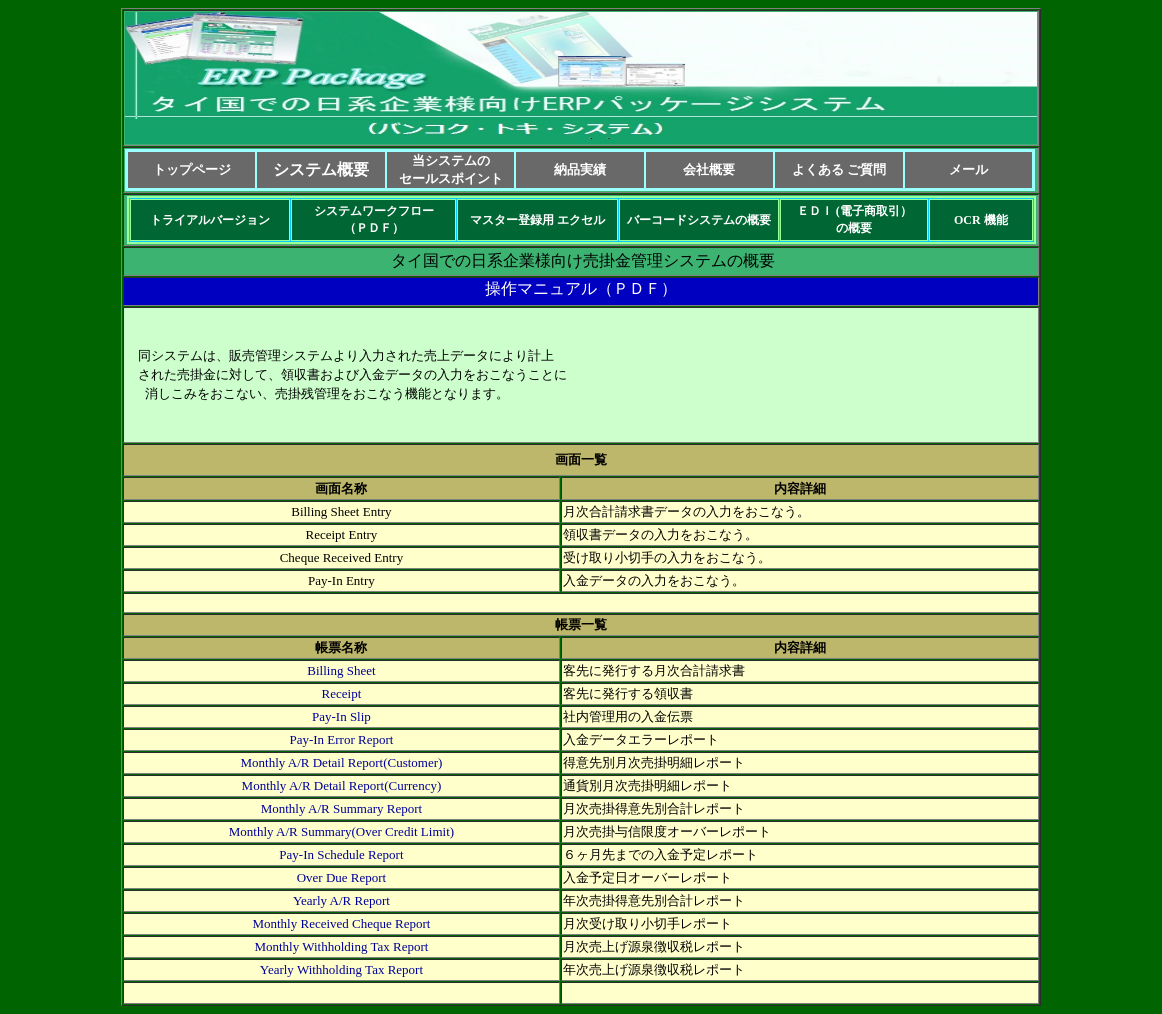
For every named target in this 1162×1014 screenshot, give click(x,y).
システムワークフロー (374, 211)
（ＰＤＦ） (374, 228)
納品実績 (580, 169)
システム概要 (321, 169)
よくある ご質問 (839, 169)
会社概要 (709, 169)
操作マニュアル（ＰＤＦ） (581, 288)
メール (968, 169)
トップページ (192, 169)
